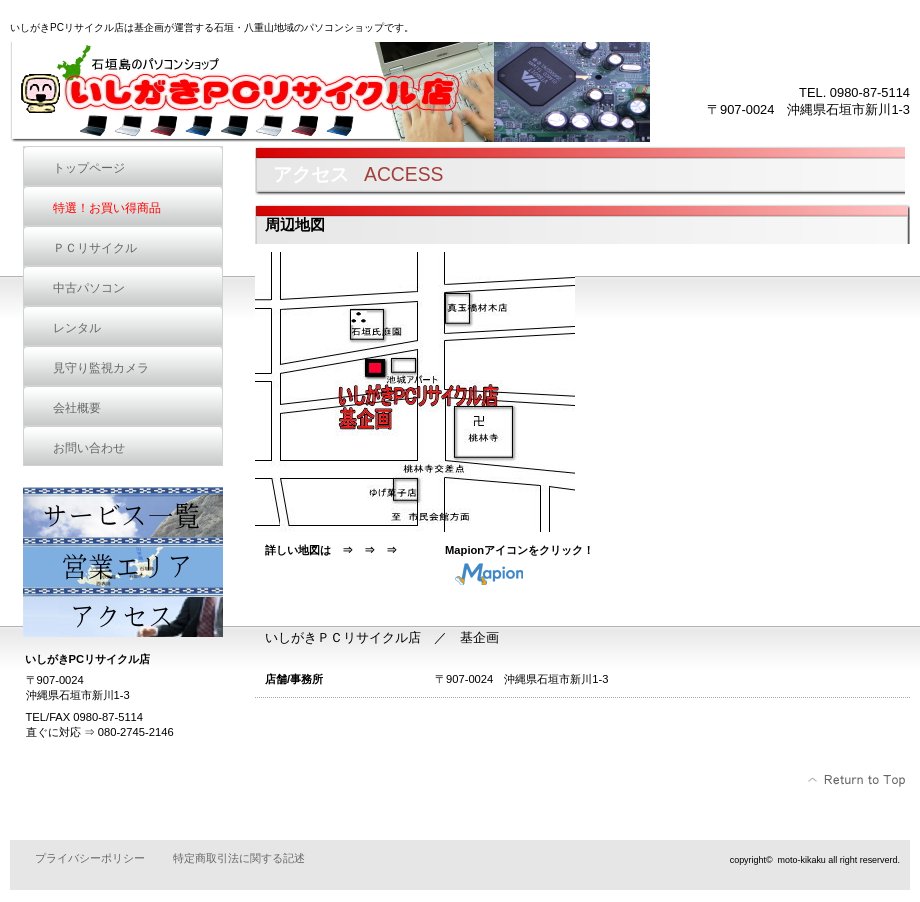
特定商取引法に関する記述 (239, 858)
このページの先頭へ (857, 780)
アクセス (123, 612)
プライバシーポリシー (90, 858)
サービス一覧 (123, 512)
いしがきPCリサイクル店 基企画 (330, 92)
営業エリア (123, 562)
